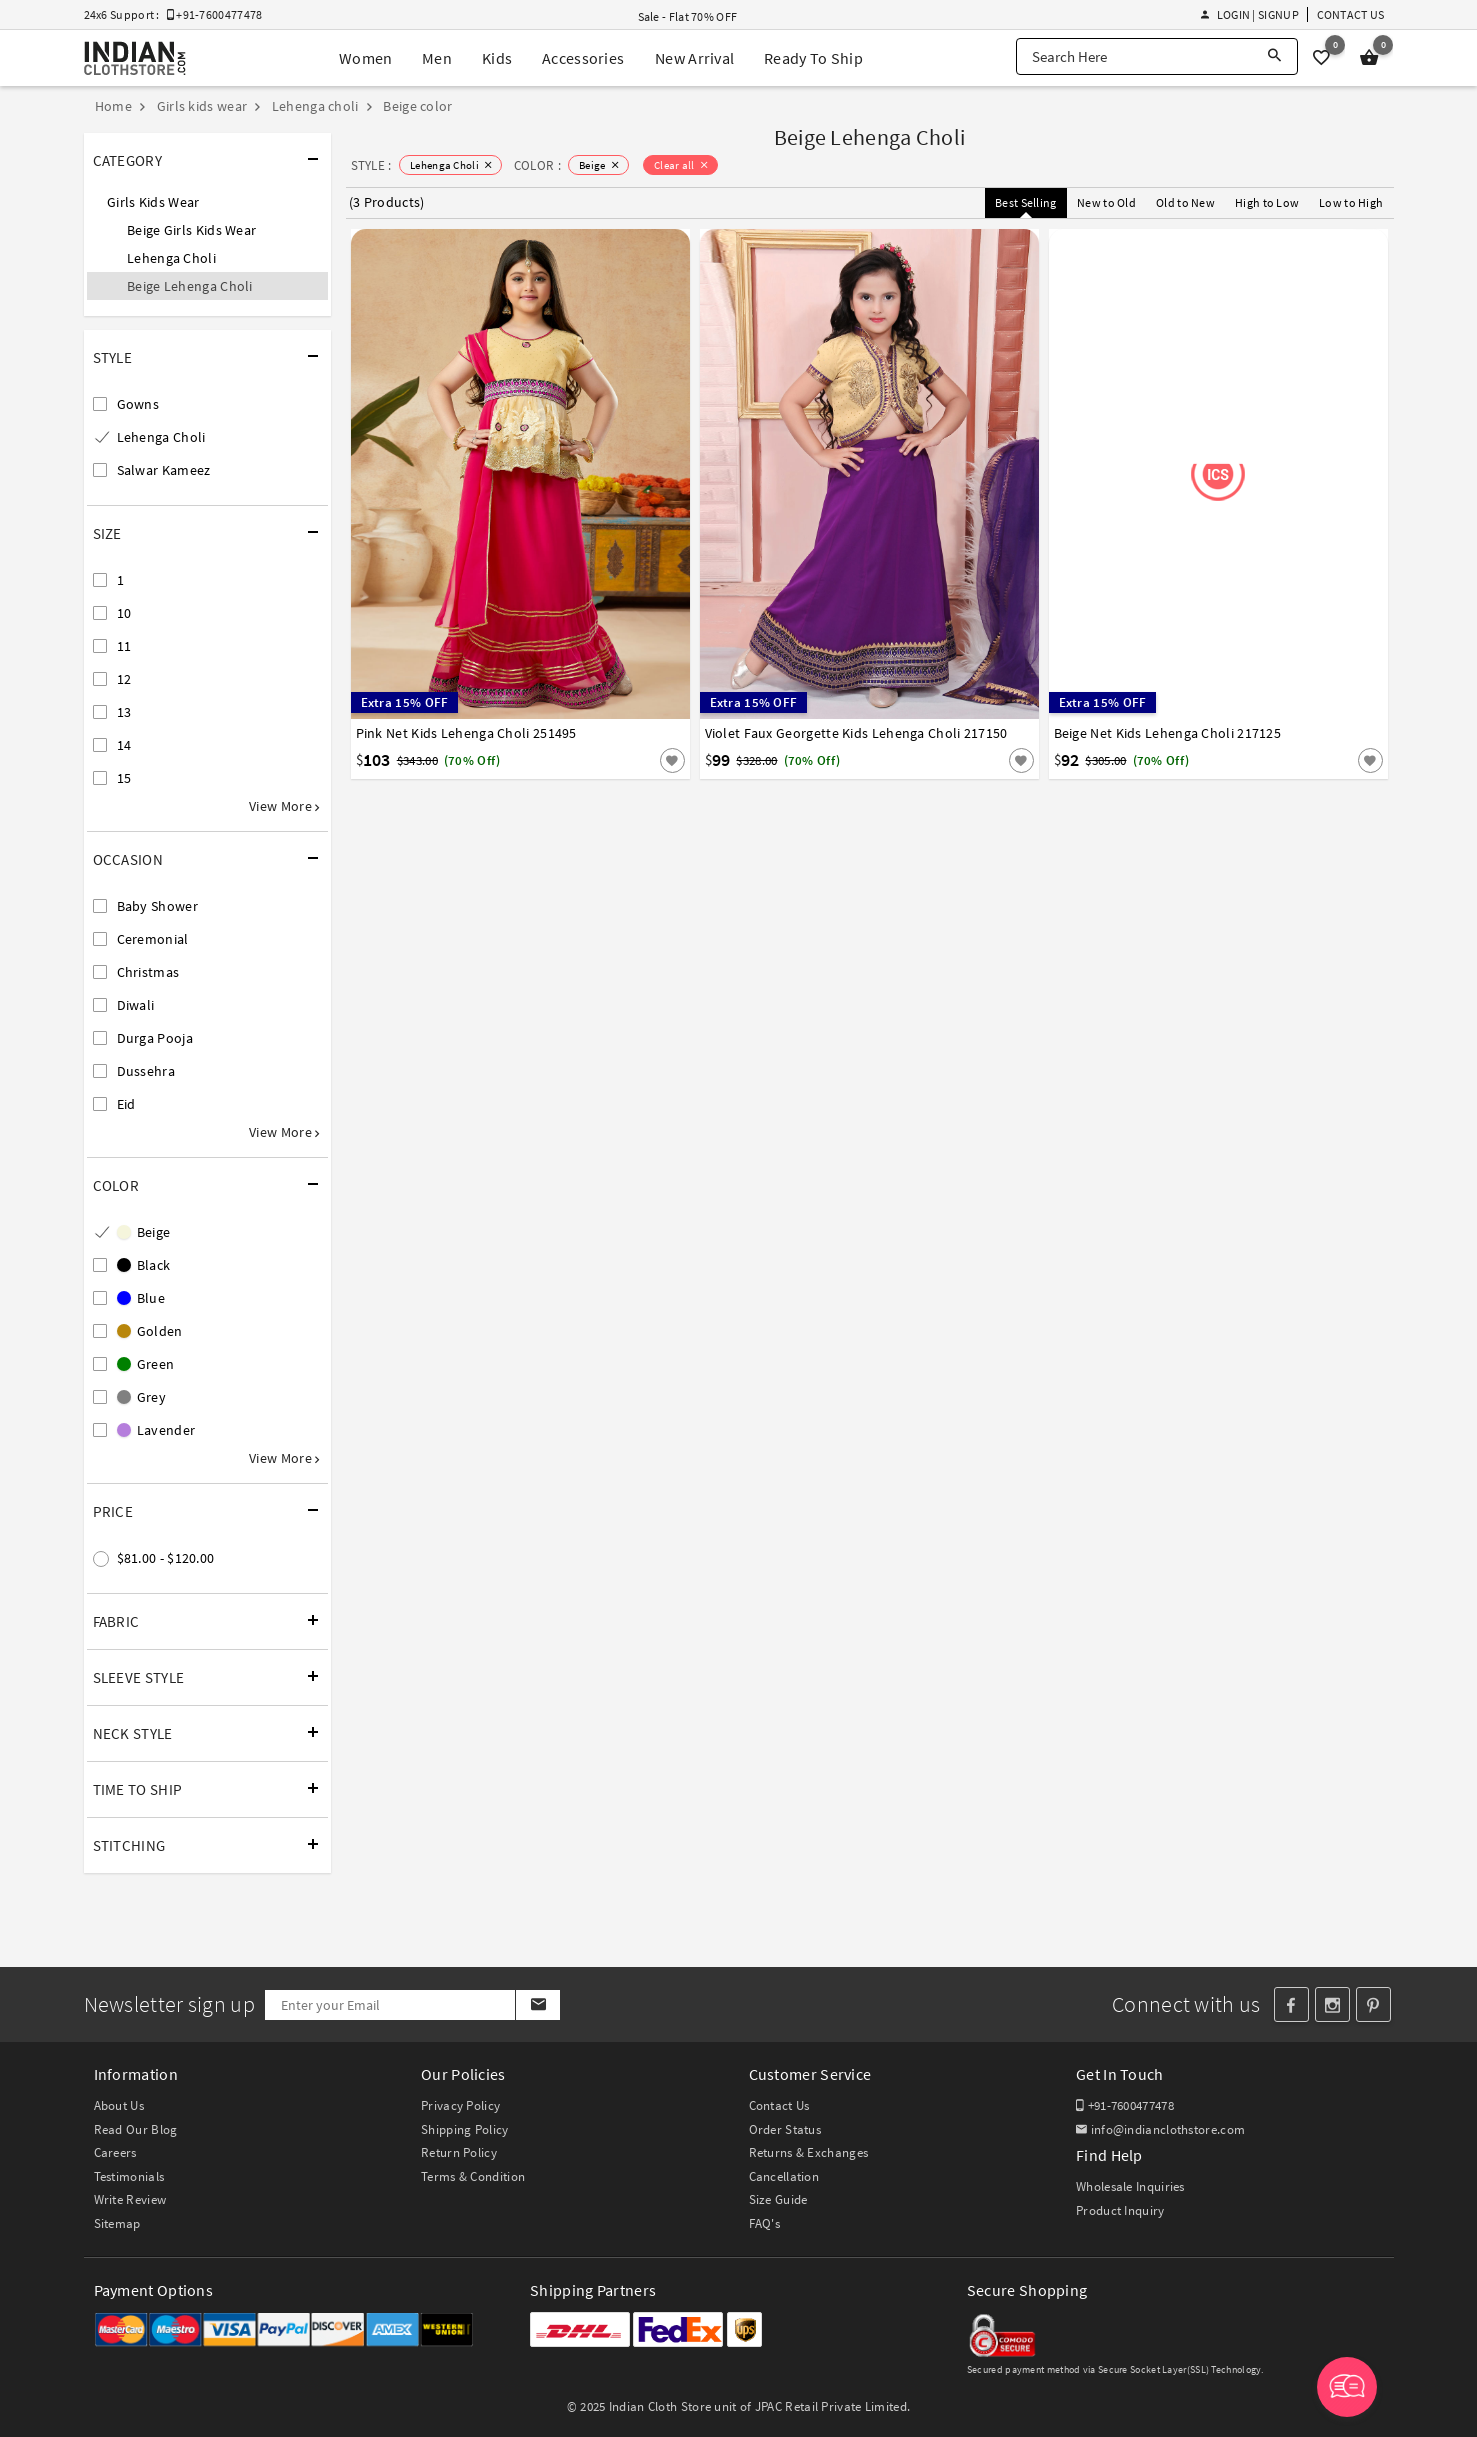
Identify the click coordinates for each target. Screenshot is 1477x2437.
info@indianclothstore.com (1160, 2129)
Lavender (156, 1430)
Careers (115, 2152)
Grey (142, 1397)
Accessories (583, 58)
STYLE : (371, 165)
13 (124, 712)
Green (146, 1364)
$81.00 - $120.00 (166, 1558)
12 (124, 679)
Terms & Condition (473, 2176)
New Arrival (694, 58)
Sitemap (117, 2223)
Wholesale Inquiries (1130, 2186)
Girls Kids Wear (153, 202)
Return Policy (459, 2152)
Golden (150, 1331)
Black (144, 1265)
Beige (144, 1232)
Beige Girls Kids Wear (191, 230)
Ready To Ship (813, 58)
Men (437, 58)
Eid (126, 1104)
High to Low (1267, 202)
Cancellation (784, 2176)
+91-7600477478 (1125, 2105)
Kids (497, 58)
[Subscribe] (537, 2005)
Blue (141, 1298)
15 (124, 778)
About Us (119, 2105)
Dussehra (146, 1071)
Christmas (148, 972)
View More (284, 806)
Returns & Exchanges (809, 2152)
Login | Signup (1250, 14)
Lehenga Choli (171, 258)
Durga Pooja (155, 1038)
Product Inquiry (1120, 2210)
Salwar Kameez (164, 470)
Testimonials (129, 2176)
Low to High (1351, 202)
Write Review (130, 2199)
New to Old (1106, 202)
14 (124, 745)
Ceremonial (153, 939)
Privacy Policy (460, 2105)
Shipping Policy (465, 2129)
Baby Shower (157, 906)
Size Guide (778, 2199)
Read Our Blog (136, 2129)
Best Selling (1026, 202)
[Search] (1274, 56)
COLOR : (537, 165)
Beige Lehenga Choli (190, 286)
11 (124, 646)
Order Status (785, 2129)
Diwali (136, 1005)
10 (124, 613)
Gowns (138, 404)
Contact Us (1351, 14)
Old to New (1185, 202)
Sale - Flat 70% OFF (688, 16)
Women (366, 58)
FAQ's (765, 2223)
